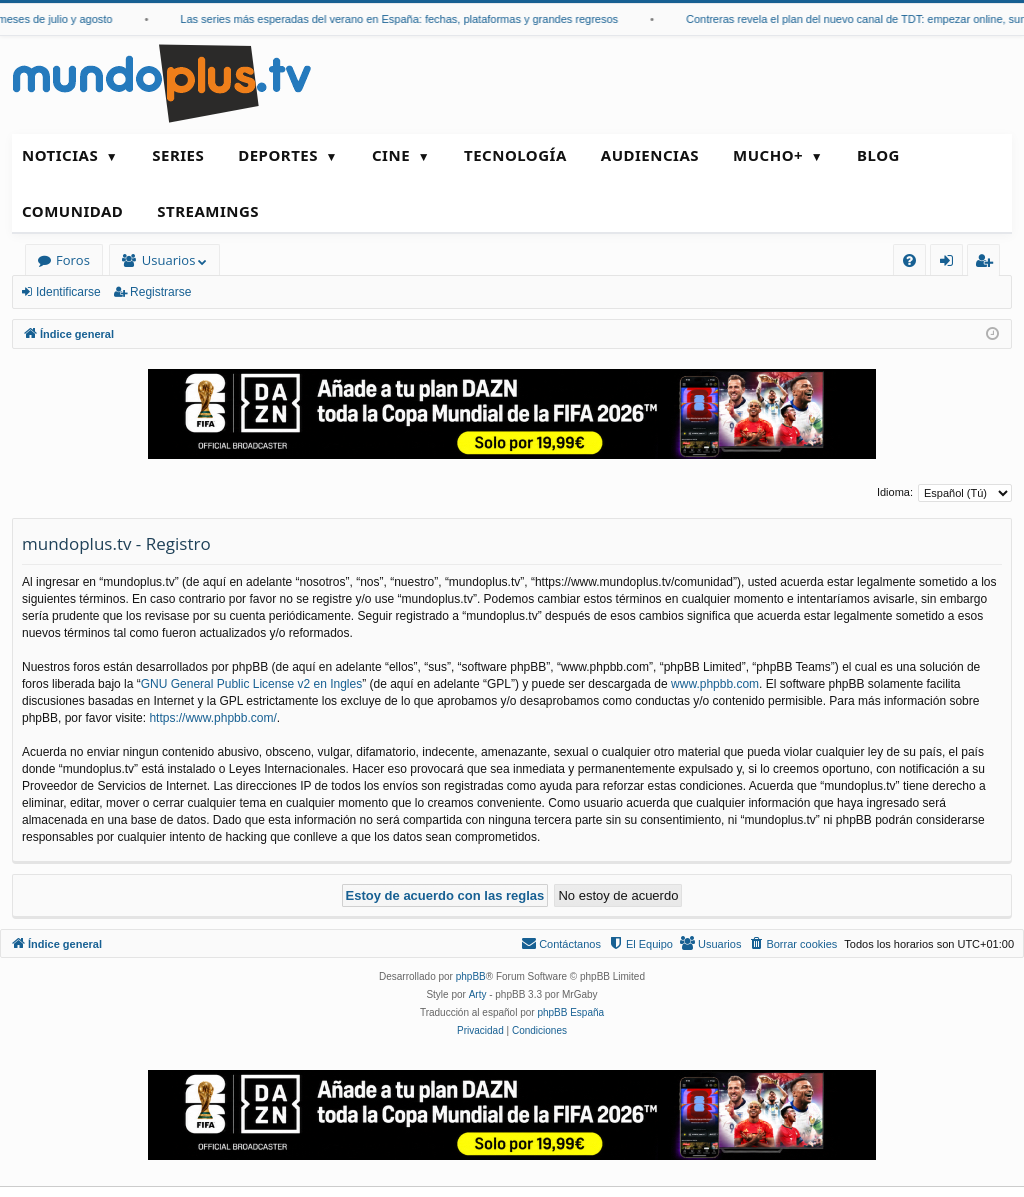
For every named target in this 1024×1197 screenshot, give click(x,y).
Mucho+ (768, 155)
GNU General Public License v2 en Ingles (251, 684)
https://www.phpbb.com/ (212, 718)
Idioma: (895, 492)
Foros (73, 260)
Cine (391, 155)
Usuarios (168, 260)
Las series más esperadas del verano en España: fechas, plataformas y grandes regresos (409, 19)
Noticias (60, 155)
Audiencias (650, 155)
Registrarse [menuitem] (988, 263)
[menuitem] (909, 260)
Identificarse (68, 292)
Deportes (278, 155)
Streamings (208, 211)
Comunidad (72, 211)
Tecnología (515, 155)
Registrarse (160, 292)
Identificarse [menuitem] (951, 263)
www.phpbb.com (715, 684)
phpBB (471, 976)
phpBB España (570, 1012)
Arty (478, 994)
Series (178, 155)
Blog (878, 155)
